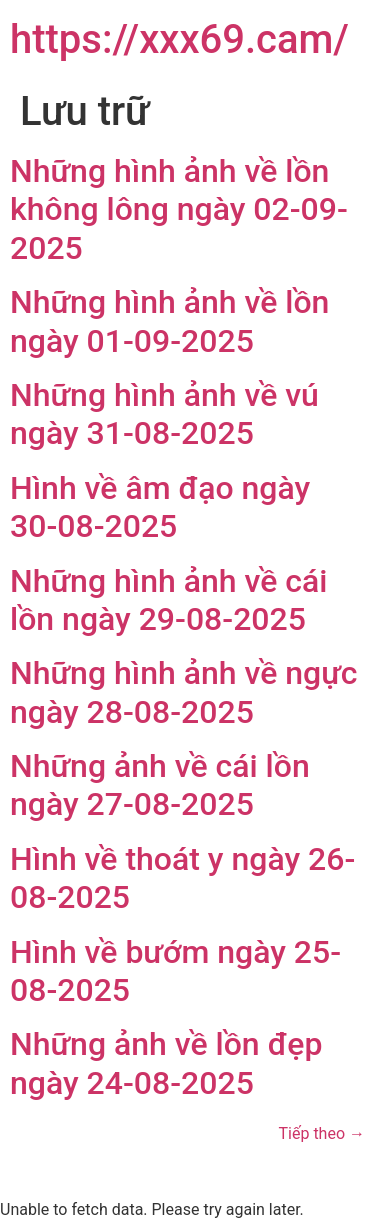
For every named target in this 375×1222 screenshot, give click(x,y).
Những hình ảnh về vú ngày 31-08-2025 (164, 414)
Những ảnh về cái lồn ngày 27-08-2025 (160, 785)
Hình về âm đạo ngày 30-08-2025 (160, 507)
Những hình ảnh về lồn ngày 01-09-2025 (169, 321)
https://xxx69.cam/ (179, 39)
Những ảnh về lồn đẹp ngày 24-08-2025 (166, 1063)
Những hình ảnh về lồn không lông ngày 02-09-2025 (179, 209)
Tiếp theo (322, 1133)
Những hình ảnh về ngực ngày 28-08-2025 (183, 692)
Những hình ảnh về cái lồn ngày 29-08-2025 (168, 600)
